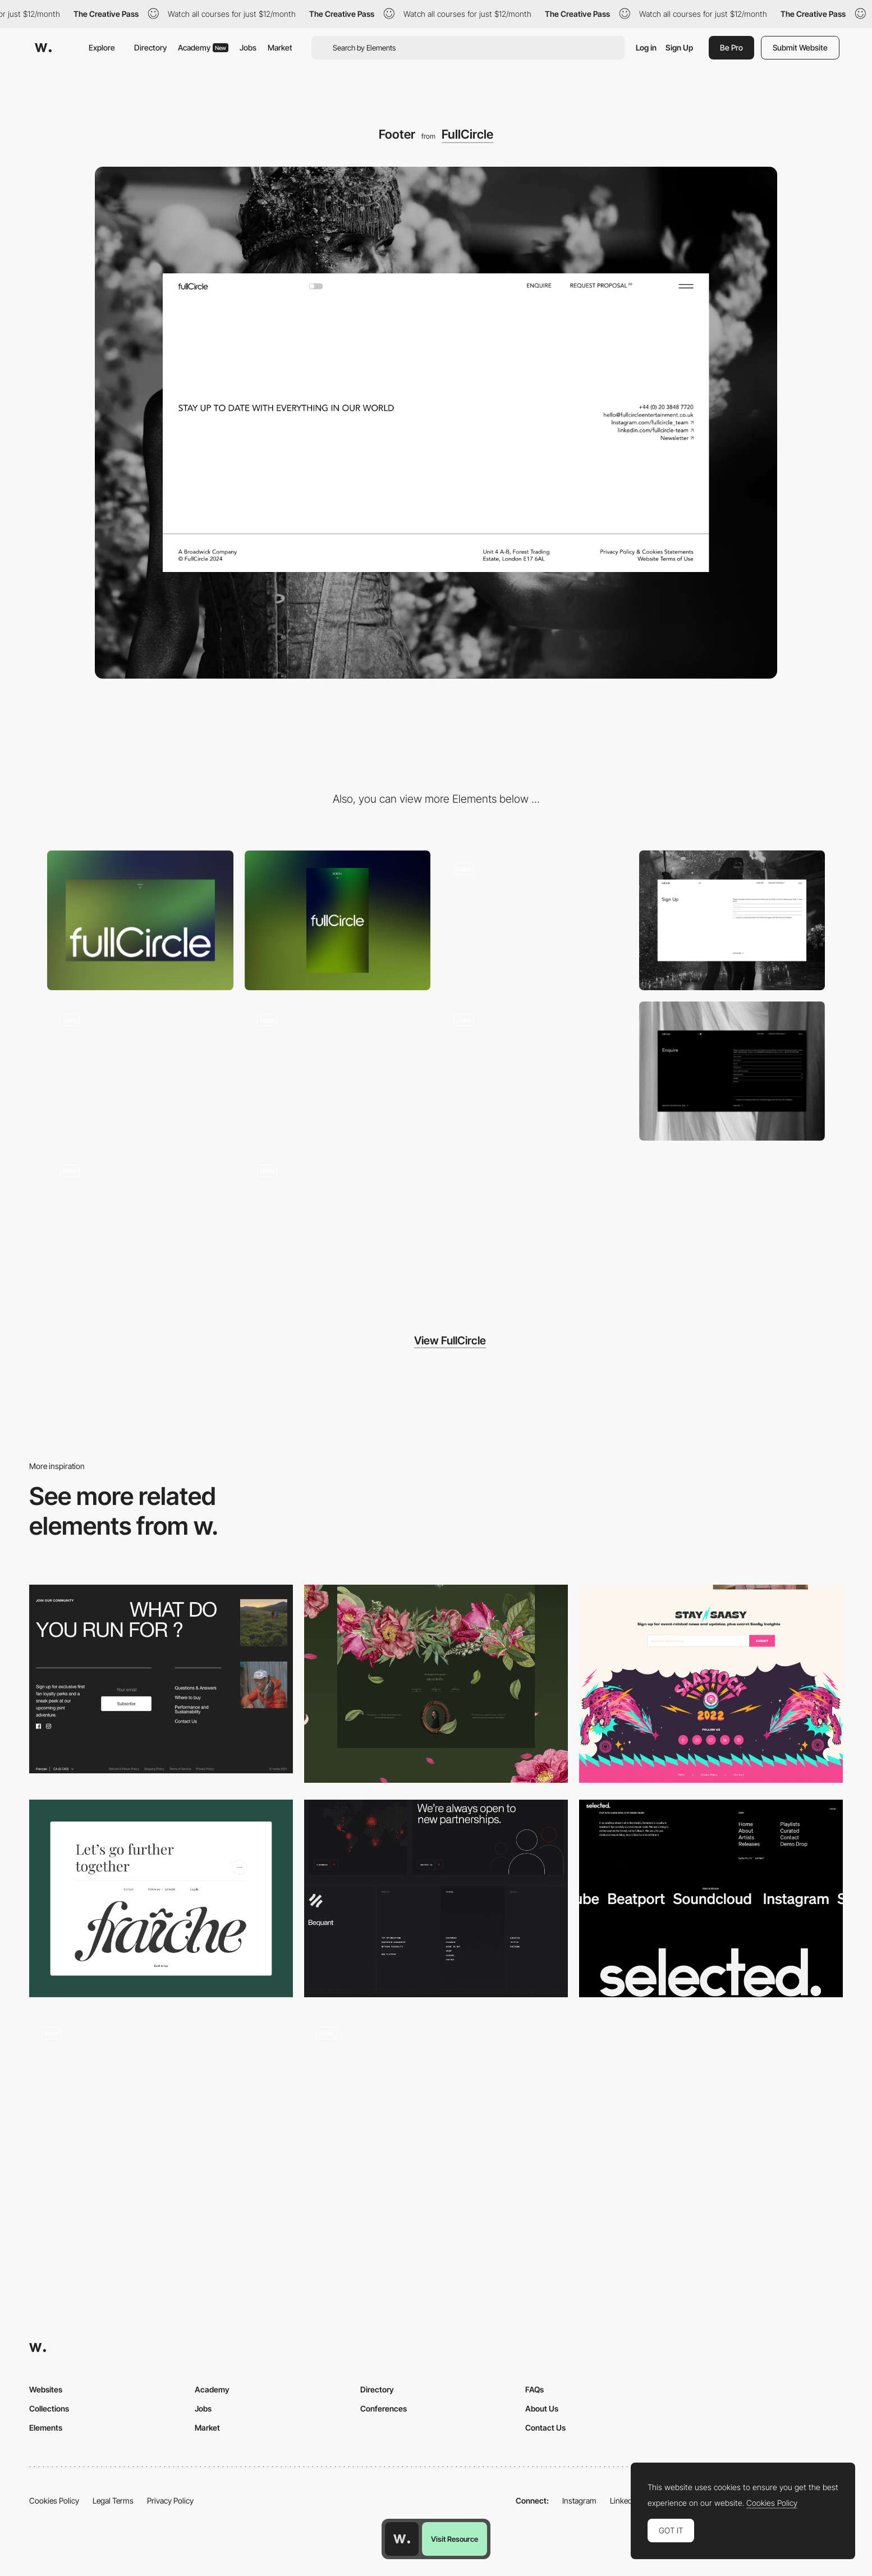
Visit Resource (454, 2538)
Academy (203, 47)
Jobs (248, 47)
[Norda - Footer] (161, 1679)
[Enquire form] (732, 1071)
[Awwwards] (43, 47)
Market (280, 47)
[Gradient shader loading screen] (338, 1222)
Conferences (383, 2408)
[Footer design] (711, 1899)
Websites (45, 2389)
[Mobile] (338, 920)
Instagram (579, 2500)
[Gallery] (535, 920)
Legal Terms (113, 2500)
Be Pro (731, 47)
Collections (49, 2408)
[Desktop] (140, 920)
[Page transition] (535, 1071)
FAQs (534, 2389)
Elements (45, 2427)
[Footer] (436, 1684)
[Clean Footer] (161, 1899)
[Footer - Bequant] (436, 1899)
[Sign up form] (732, 920)
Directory (150, 47)
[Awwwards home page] (402, 2539)
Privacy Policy (170, 2500)
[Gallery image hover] (140, 1071)
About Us (541, 2408)
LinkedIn (624, 2500)
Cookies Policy (54, 2500)
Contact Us (545, 2427)
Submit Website (800, 47)
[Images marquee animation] (338, 1071)
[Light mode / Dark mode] (140, 1222)
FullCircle (467, 134)
